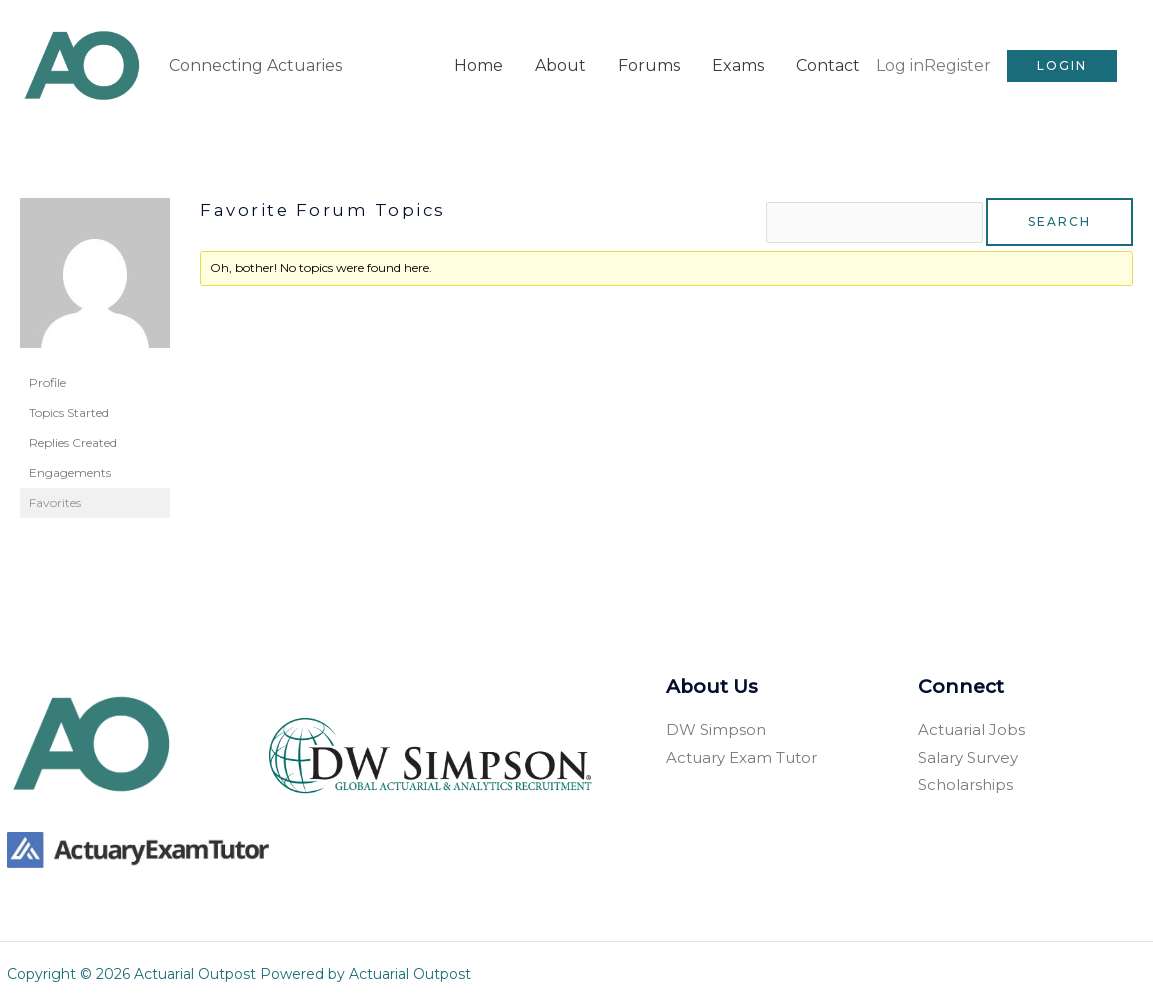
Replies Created (73, 439)
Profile (47, 379)
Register (957, 63)
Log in (900, 63)
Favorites (55, 499)
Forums (649, 63)
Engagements (70, 469)
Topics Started (69, 409)
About (560, 63)
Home (478, 63)
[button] (1062, 64)
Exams (738, 63)
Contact (828, 63)
